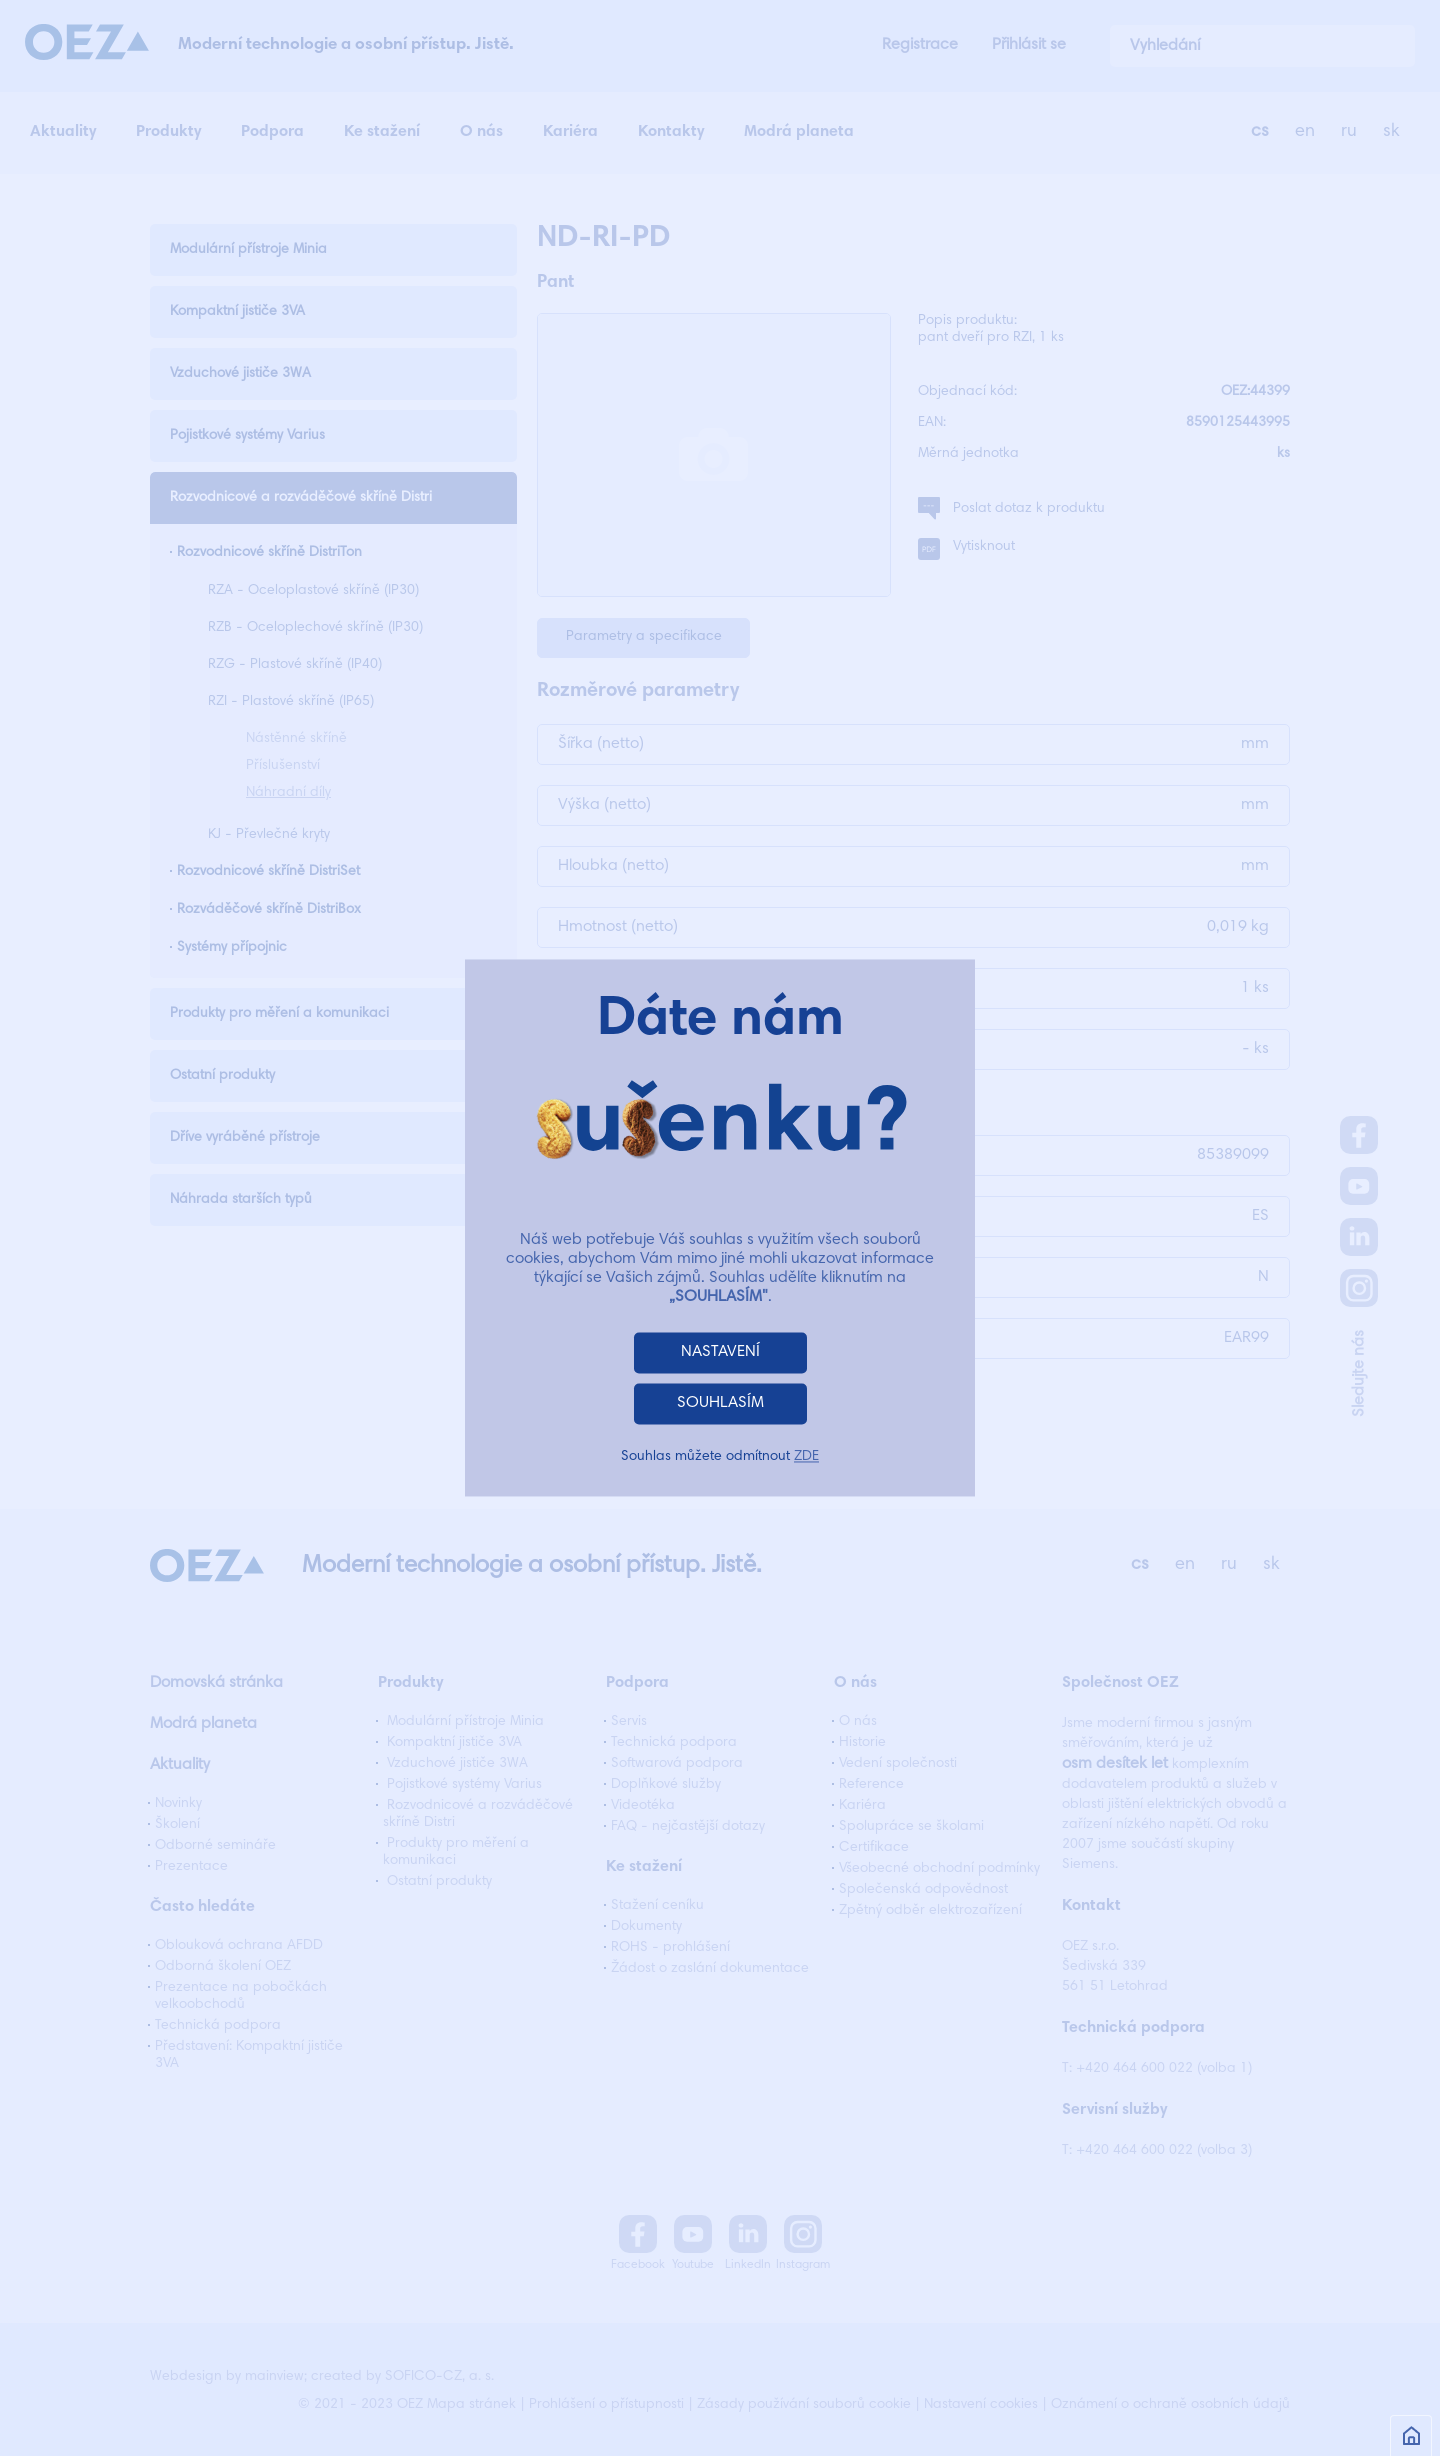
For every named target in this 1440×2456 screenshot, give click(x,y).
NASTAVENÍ (720, 1353)
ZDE (806, 1458)
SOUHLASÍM (720, 1404)
